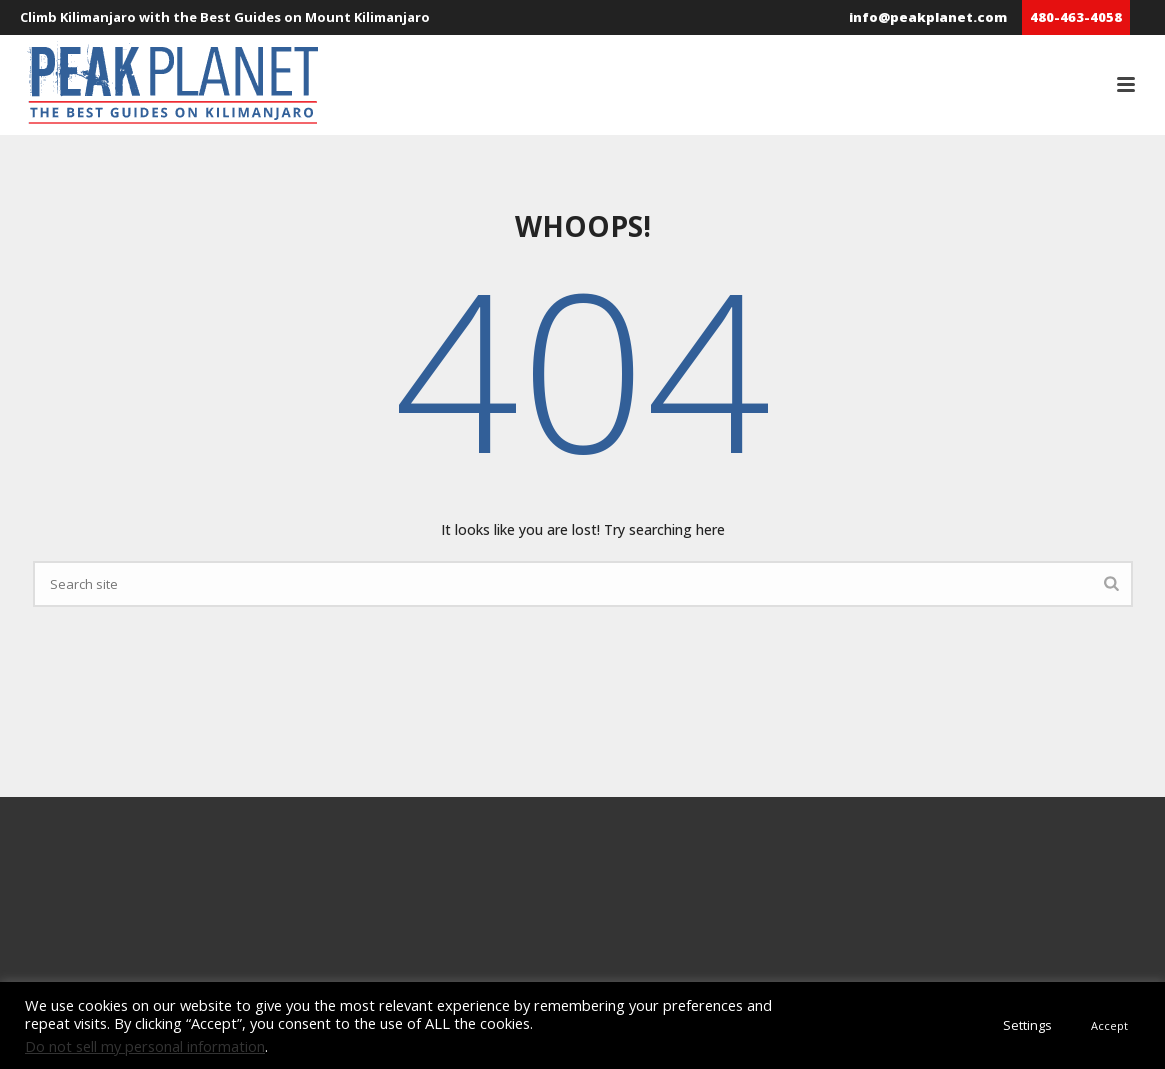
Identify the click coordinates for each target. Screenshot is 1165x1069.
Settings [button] (1027, 1025)
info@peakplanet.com (928, 17)
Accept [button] (1109, 1025)
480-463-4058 (1076, 17)
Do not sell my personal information (145, 1046)
